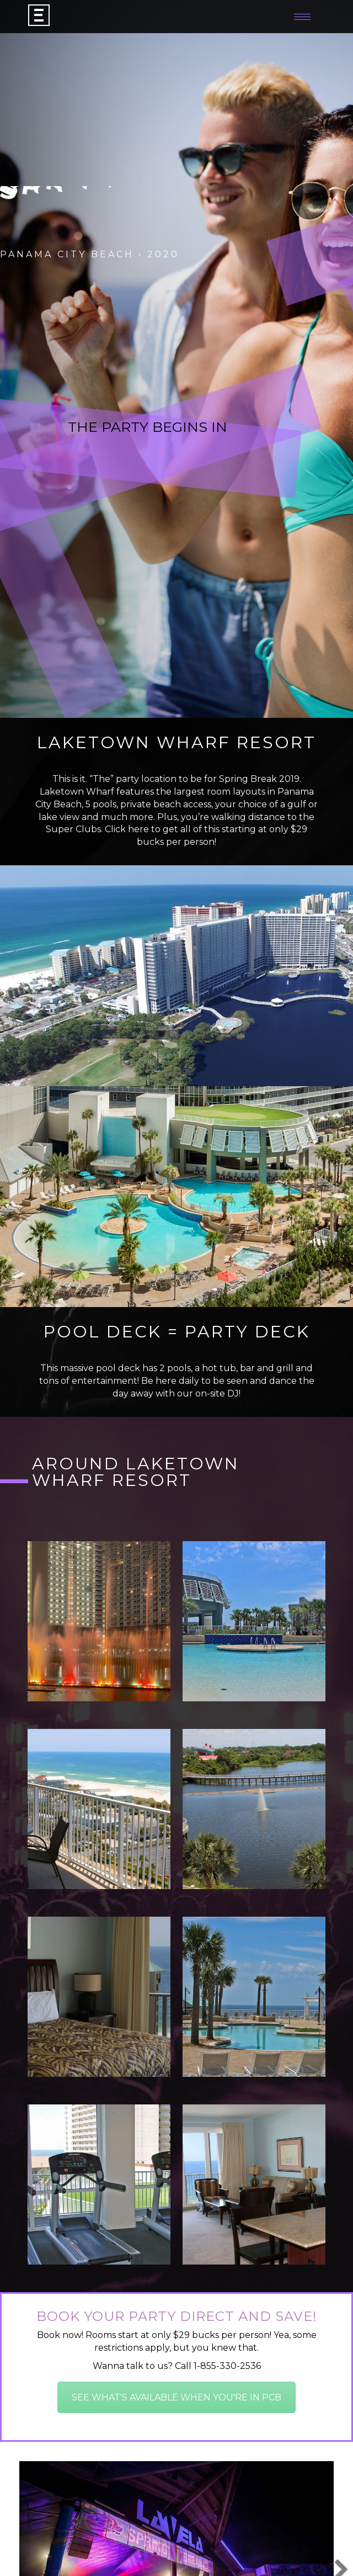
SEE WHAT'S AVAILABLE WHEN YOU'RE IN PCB (176, 2397)
